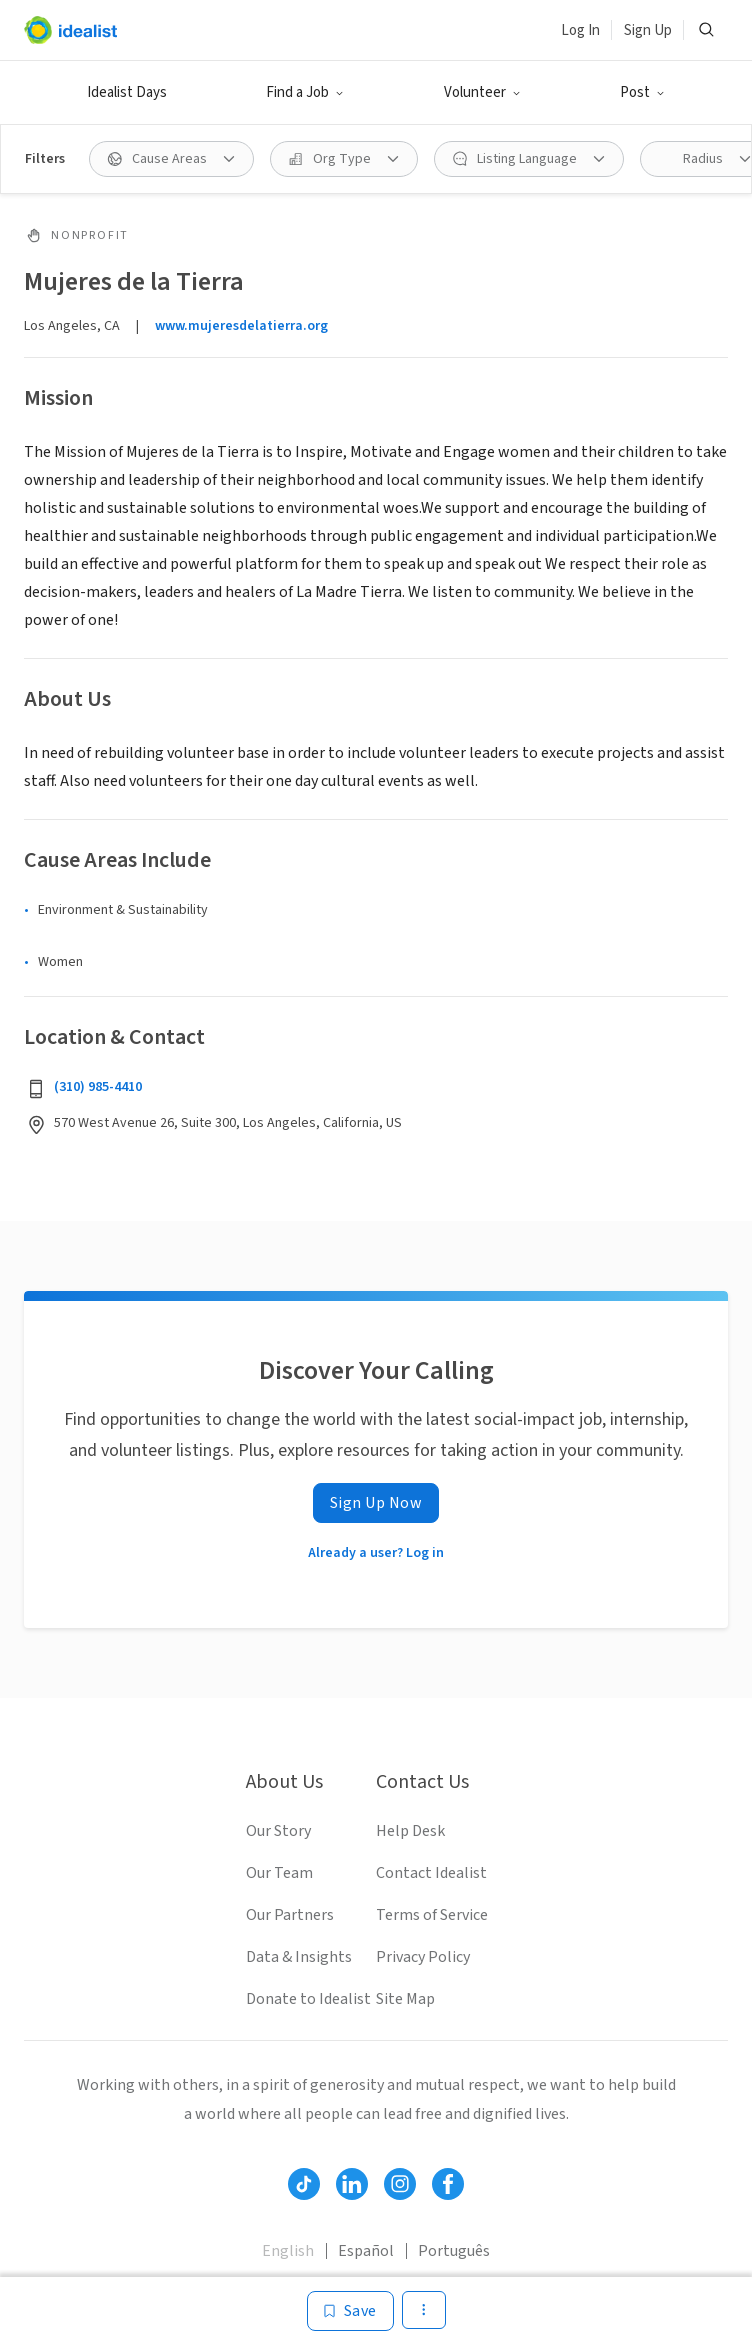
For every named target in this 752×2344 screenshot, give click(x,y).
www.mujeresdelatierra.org (241, 326)
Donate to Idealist (308, 1999)
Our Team (279, 1873)
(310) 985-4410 (98, 1087)
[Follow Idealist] (304, 2184)
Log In (580, 30)
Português (454, 2251)
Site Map (405, 1999)
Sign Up (648, 30)
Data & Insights (299, 1957)
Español (366, 2251)
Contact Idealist (431, 1873)
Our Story (278, 1831)
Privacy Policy (423, 1957)
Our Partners (290, 1915)
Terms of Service (432, 1915)
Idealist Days (127, 92)
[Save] (350, 2311)
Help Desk (410, 1831)
